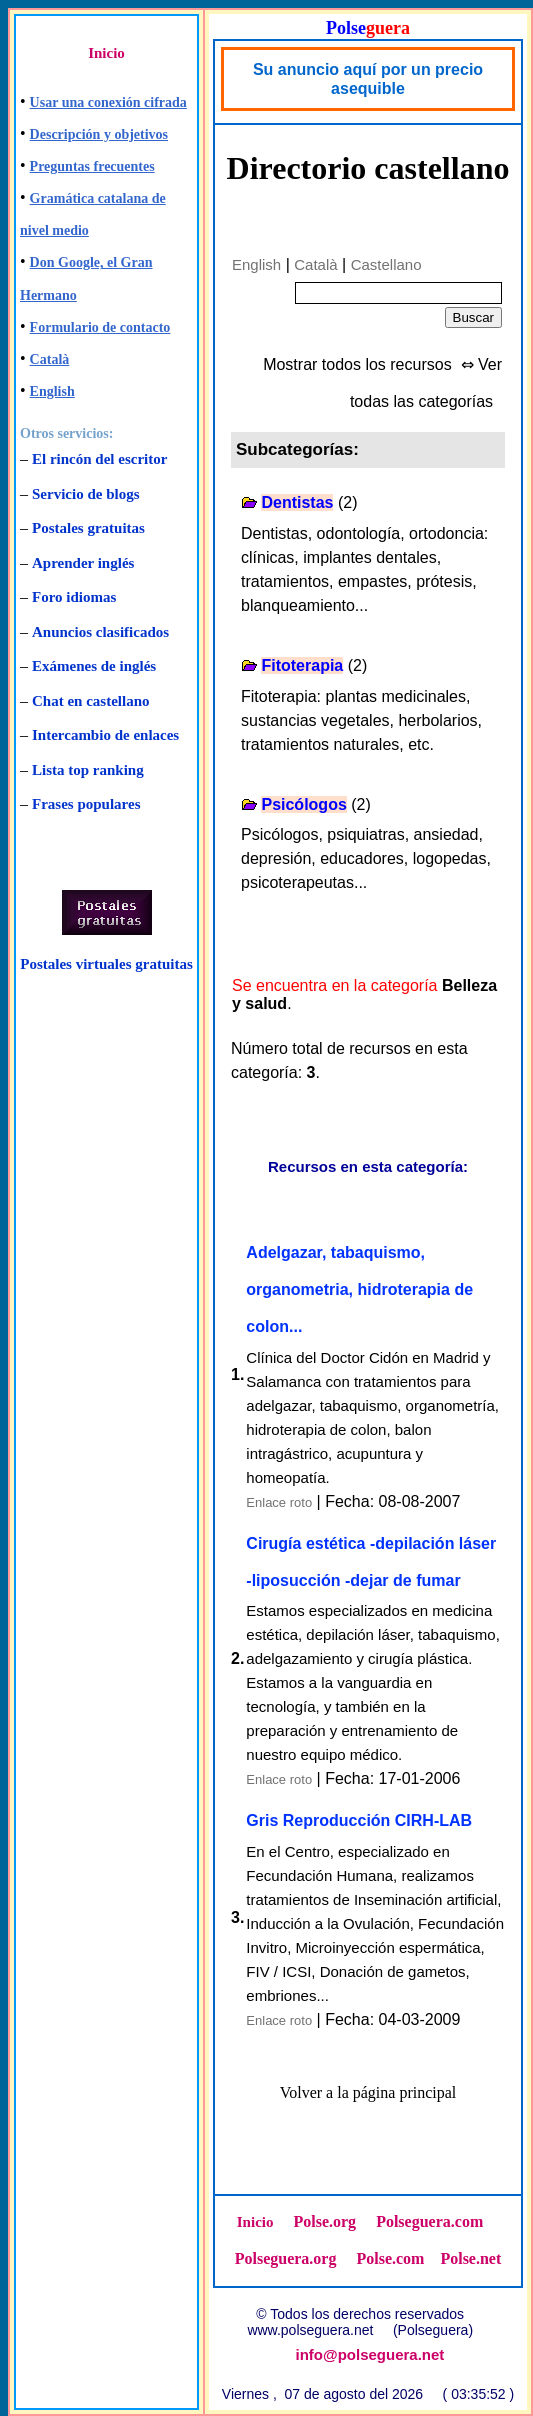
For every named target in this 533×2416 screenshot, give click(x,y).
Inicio (106, 53)
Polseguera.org (286, 2258)
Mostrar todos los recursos (357, 364)
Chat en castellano (91, 701)
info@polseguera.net (370, 2354)
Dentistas (297, 502)
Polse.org (324, 2221)
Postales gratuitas (88, 528)
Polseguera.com (429, 2221)
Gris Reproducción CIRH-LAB (359, 1820)
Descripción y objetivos (99, 134)
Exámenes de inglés (94, 666)
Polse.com (390, 2258)
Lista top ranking (88, 770)
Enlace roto (279, 1502)
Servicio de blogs (86, 494)
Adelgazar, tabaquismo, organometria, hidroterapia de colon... (359, 1289)
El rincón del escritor (99, 459)
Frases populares (86, 804)
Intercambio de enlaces (105, 735)
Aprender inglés (83, 563)
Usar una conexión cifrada (108, 102)
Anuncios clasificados (100, 632)
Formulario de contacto (100, 327)
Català (50, 359)
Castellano (386, 264)
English (52, 391)
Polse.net (470, 2258)
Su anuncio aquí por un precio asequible (368, 79)
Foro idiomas (74, 597)
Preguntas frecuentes (92, 166)
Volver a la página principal (368, 2092)
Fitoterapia (302, 665)
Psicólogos (303, 804)
